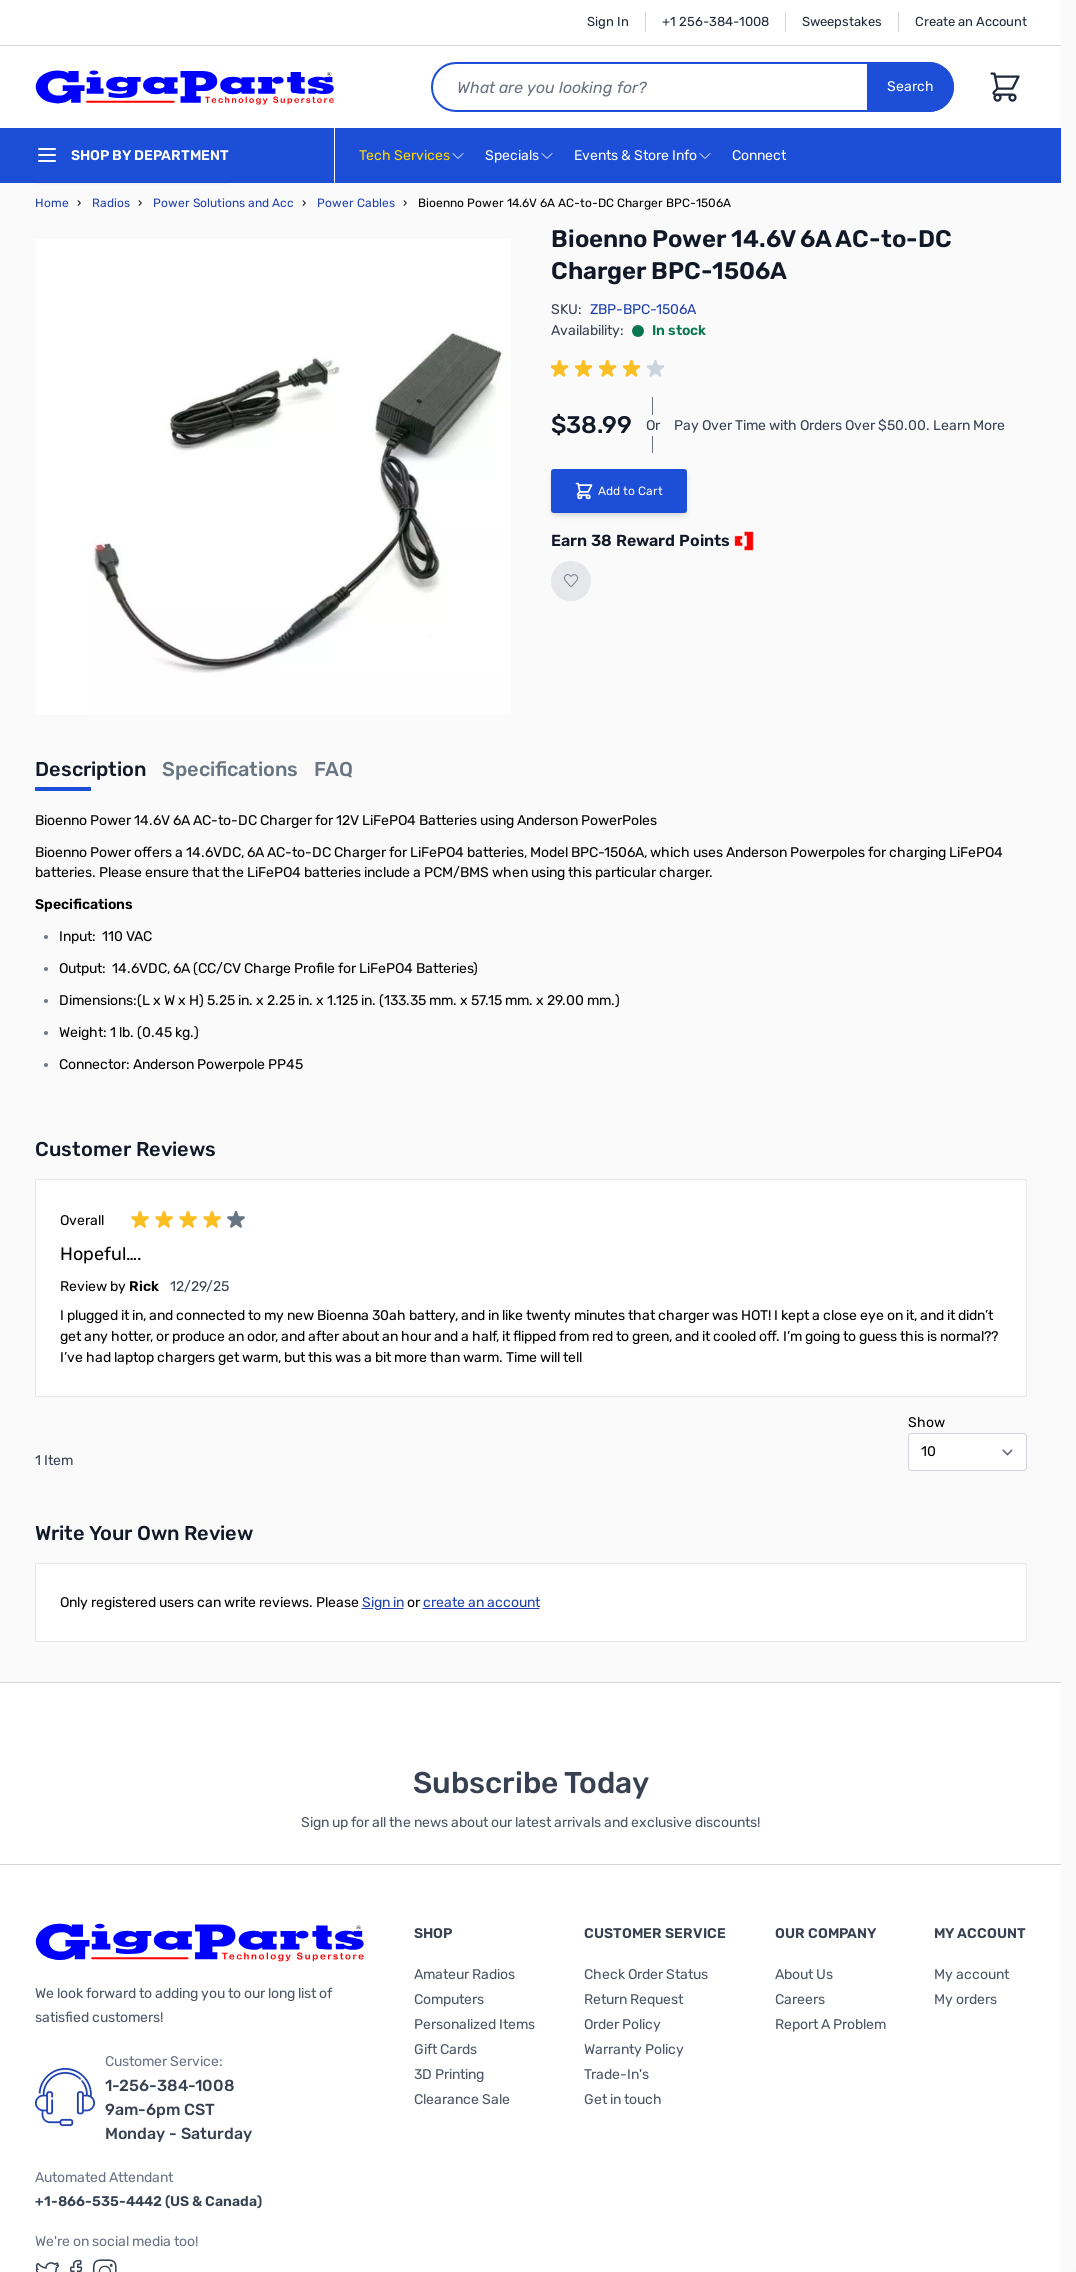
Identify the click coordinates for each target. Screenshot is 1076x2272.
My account (971, 1974)
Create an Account (971, 21)
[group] (611, 369)
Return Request (633, 1999)
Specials (512, 155)
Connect (761, 156)
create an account (481, 1602)
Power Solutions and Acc (223, 203)
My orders (965, 1999)
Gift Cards (445, 2049)
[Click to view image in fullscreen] (273, 477)
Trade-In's (616, 2074)
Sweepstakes (842, 21)
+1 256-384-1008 (715, 21)
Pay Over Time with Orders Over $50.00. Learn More (839, 425)
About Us (804, 1974)
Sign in (383, 1602)
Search (911, 86)
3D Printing (449, 2074)
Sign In (608, 21)
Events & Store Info (635, 155)
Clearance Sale (462, 2099)
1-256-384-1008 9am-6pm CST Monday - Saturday (178, 2109)
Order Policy (622, 2024)
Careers (800, 1999)
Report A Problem (830, 2024)
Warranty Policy (634, 2049)
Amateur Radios (464, 1974)
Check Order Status (646, 1974)
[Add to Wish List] (571, 581)
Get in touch (623, 2099)
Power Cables (356, 203)
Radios (111, 203)
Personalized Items (474, 2024)
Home (52, 203)
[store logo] (185, 87)
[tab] (90, 775)
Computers (449, 1999)
